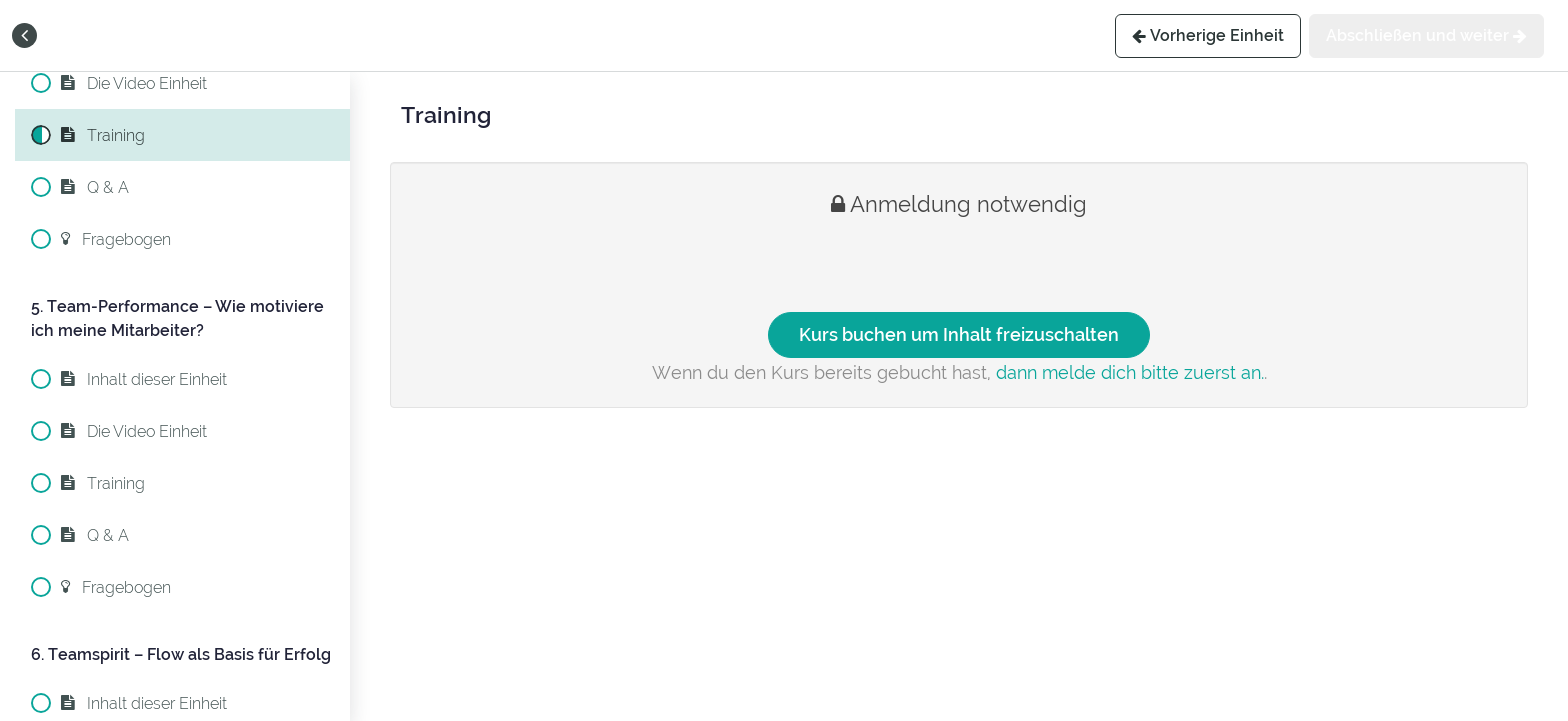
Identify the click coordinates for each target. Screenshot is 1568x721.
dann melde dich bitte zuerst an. (1130, 372)
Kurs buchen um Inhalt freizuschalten (959, 334)
